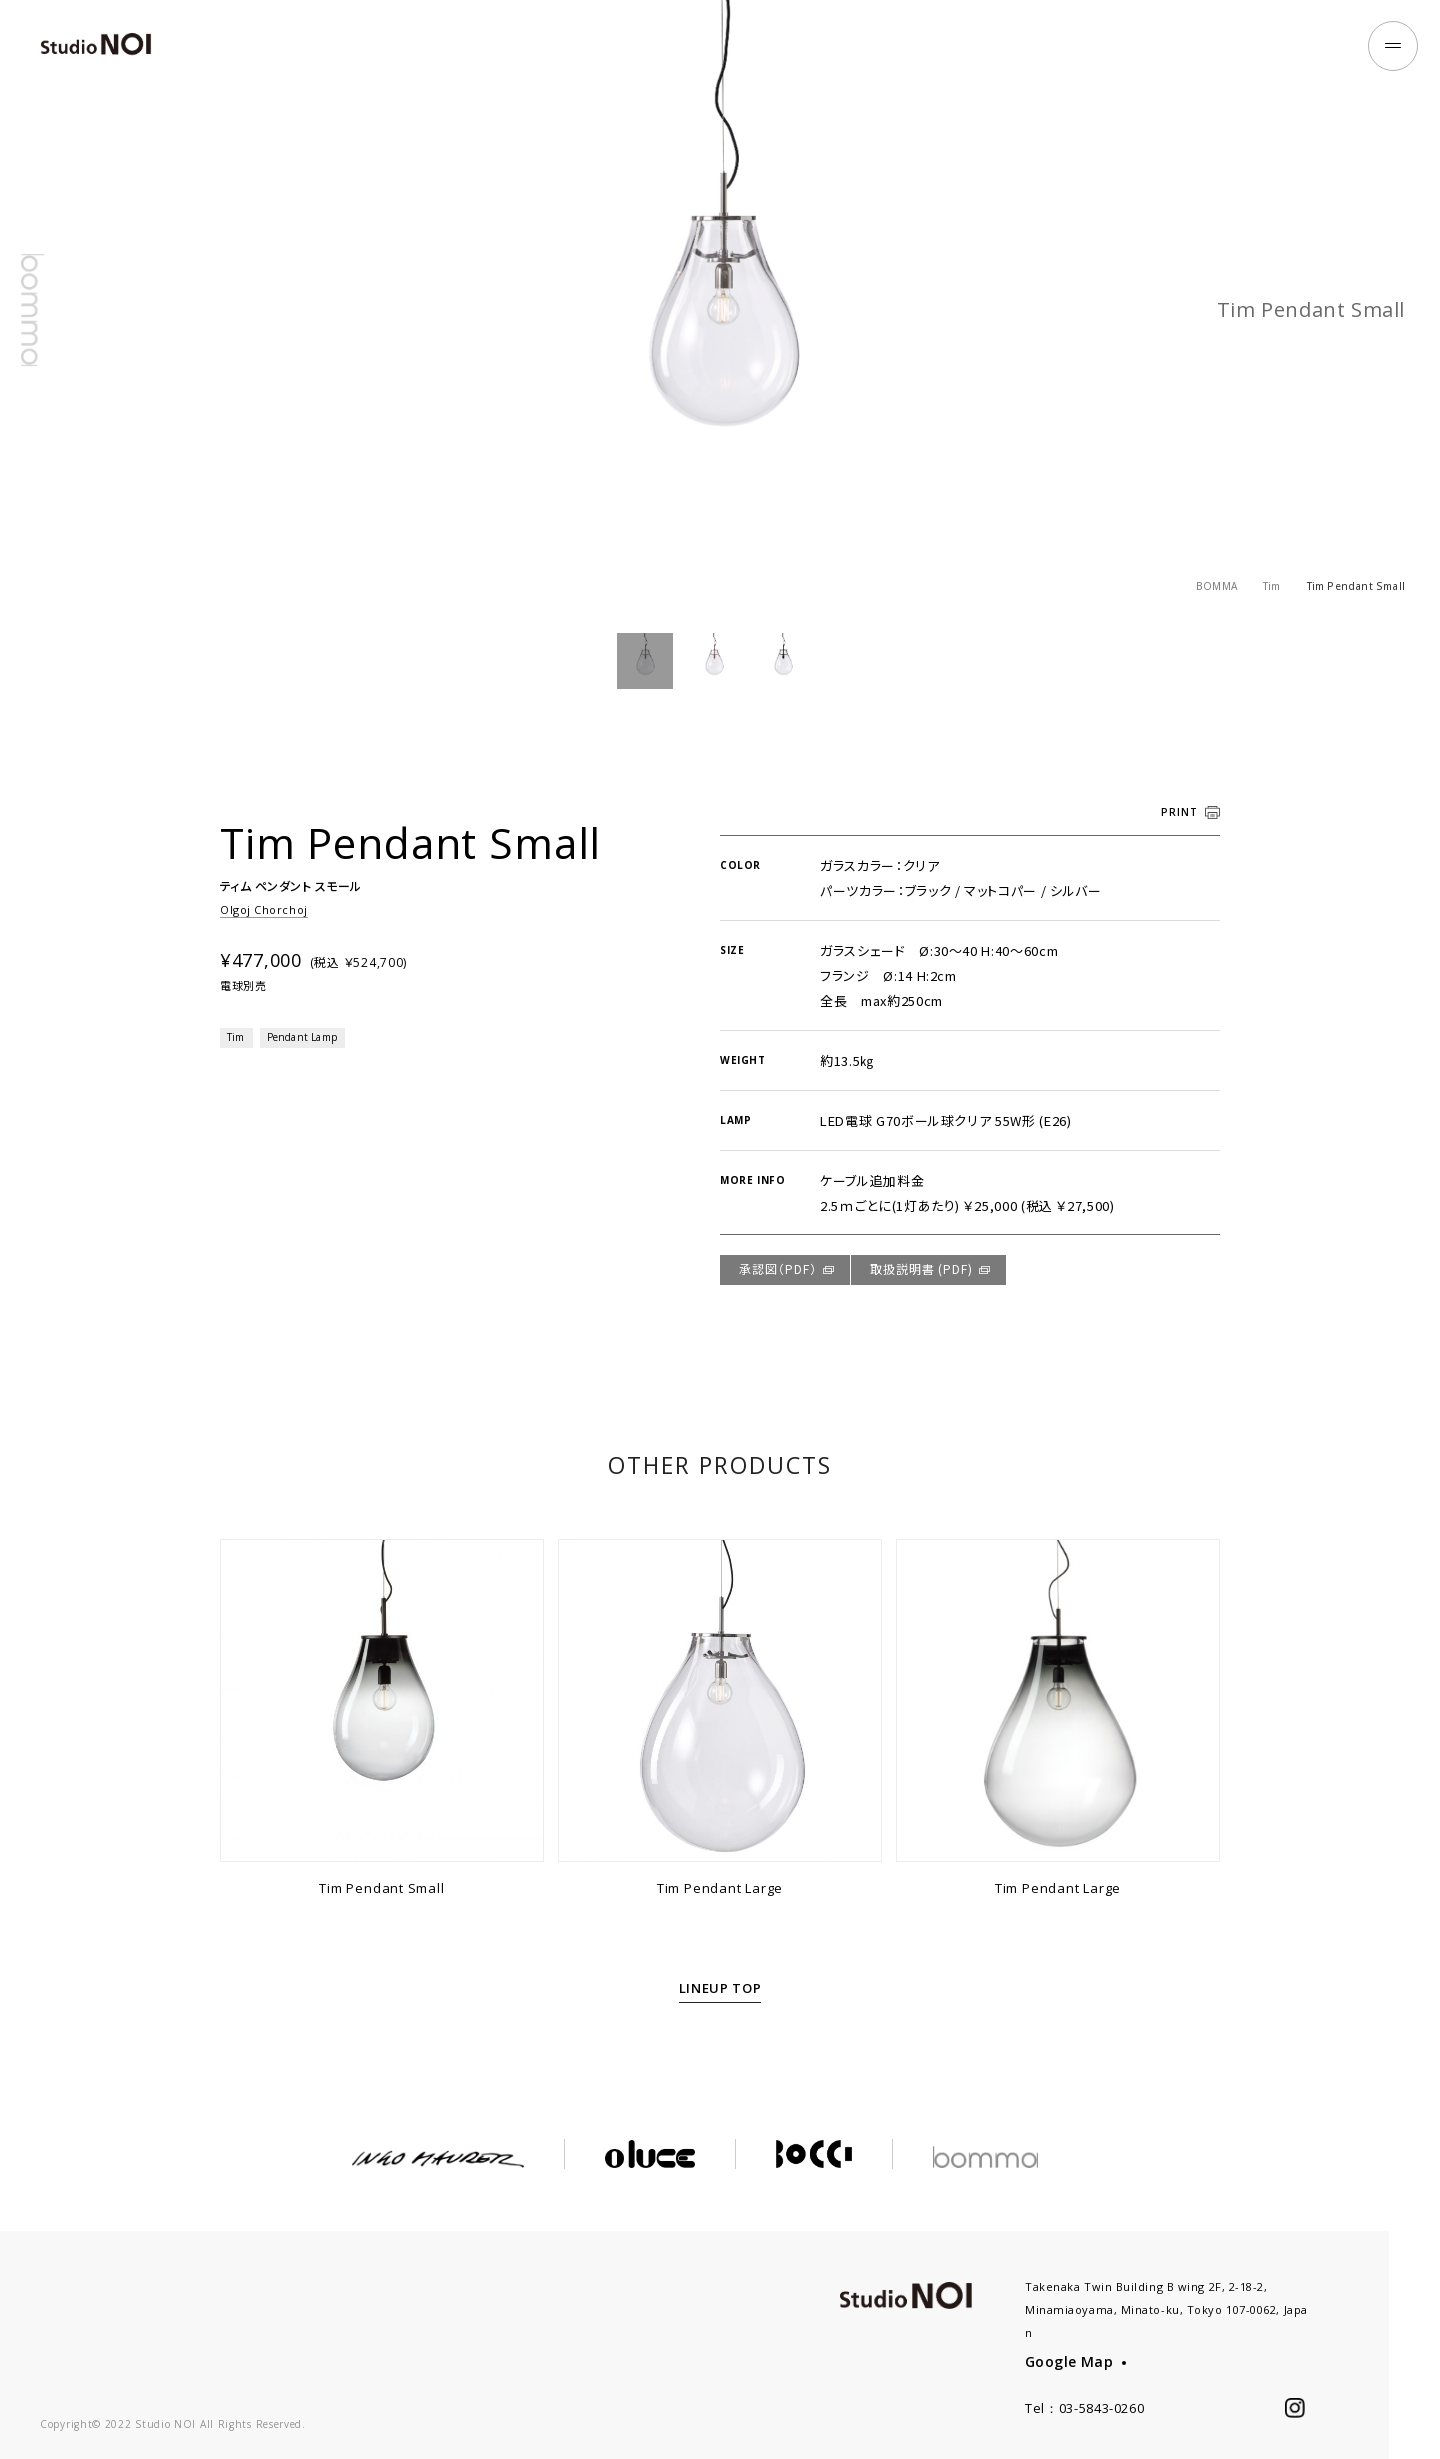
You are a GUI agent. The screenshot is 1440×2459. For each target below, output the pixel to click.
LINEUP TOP (720, 1988)
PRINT (1179, 812)
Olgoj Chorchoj (264, 909)
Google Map (1069, 2361)
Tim (1272, 586)
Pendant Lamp (302, 1037)
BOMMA (1216, 586)
